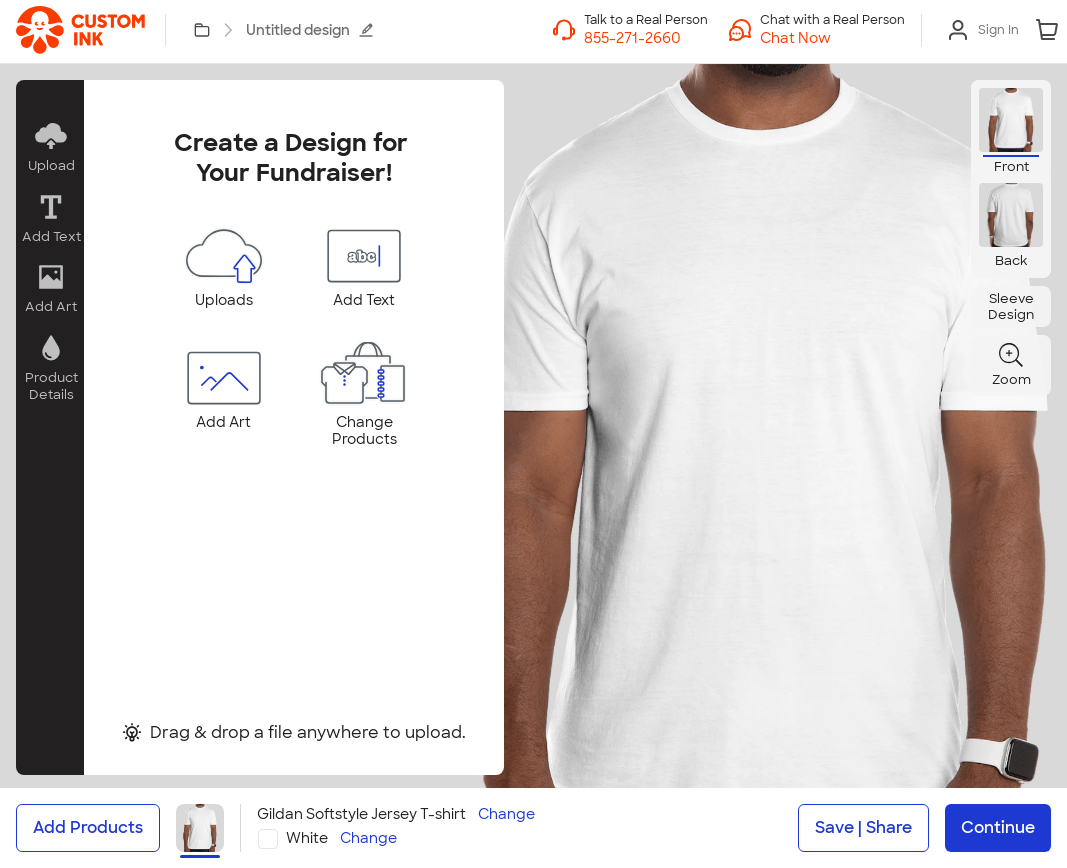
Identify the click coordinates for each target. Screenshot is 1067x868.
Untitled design (310, 30)
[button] (832, 38)
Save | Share (863, 827)
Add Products (88, 827)
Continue (998, 827)
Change (506, 814)
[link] (80, 30)
